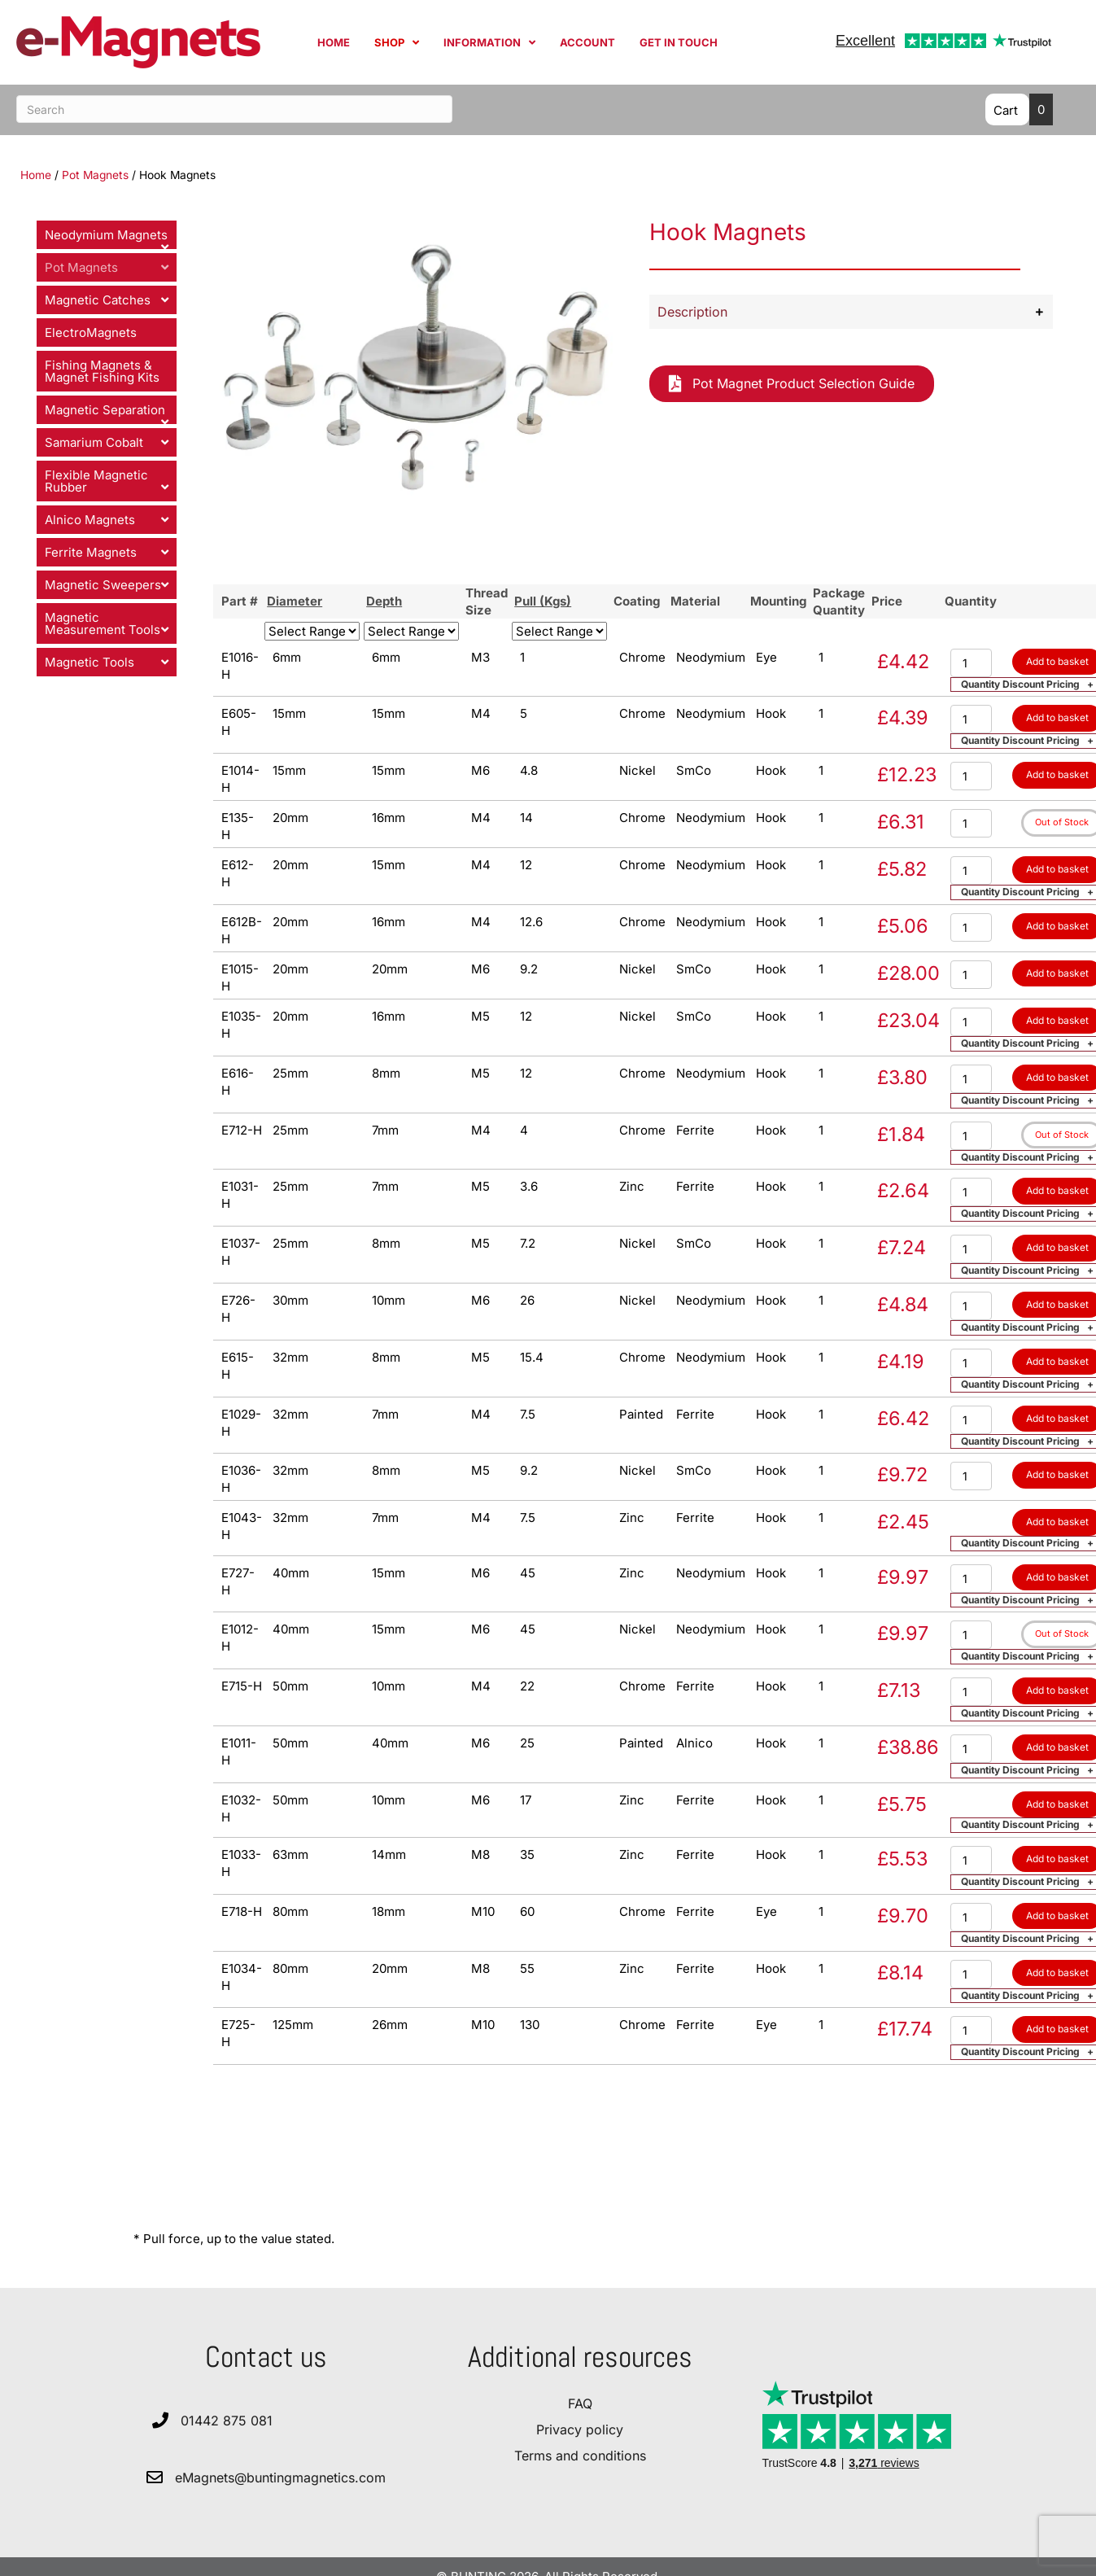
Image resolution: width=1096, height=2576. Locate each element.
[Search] (234, 109)
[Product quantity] (971, 663)
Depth (384, 601)
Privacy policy (579, 2429)
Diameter (294, 601)
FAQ (580, 2403)
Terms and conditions (580, 2455)
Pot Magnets (95, 175)
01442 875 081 (227, 2420)
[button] (851, 312)
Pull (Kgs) (542, 601)
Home (35, 175)
